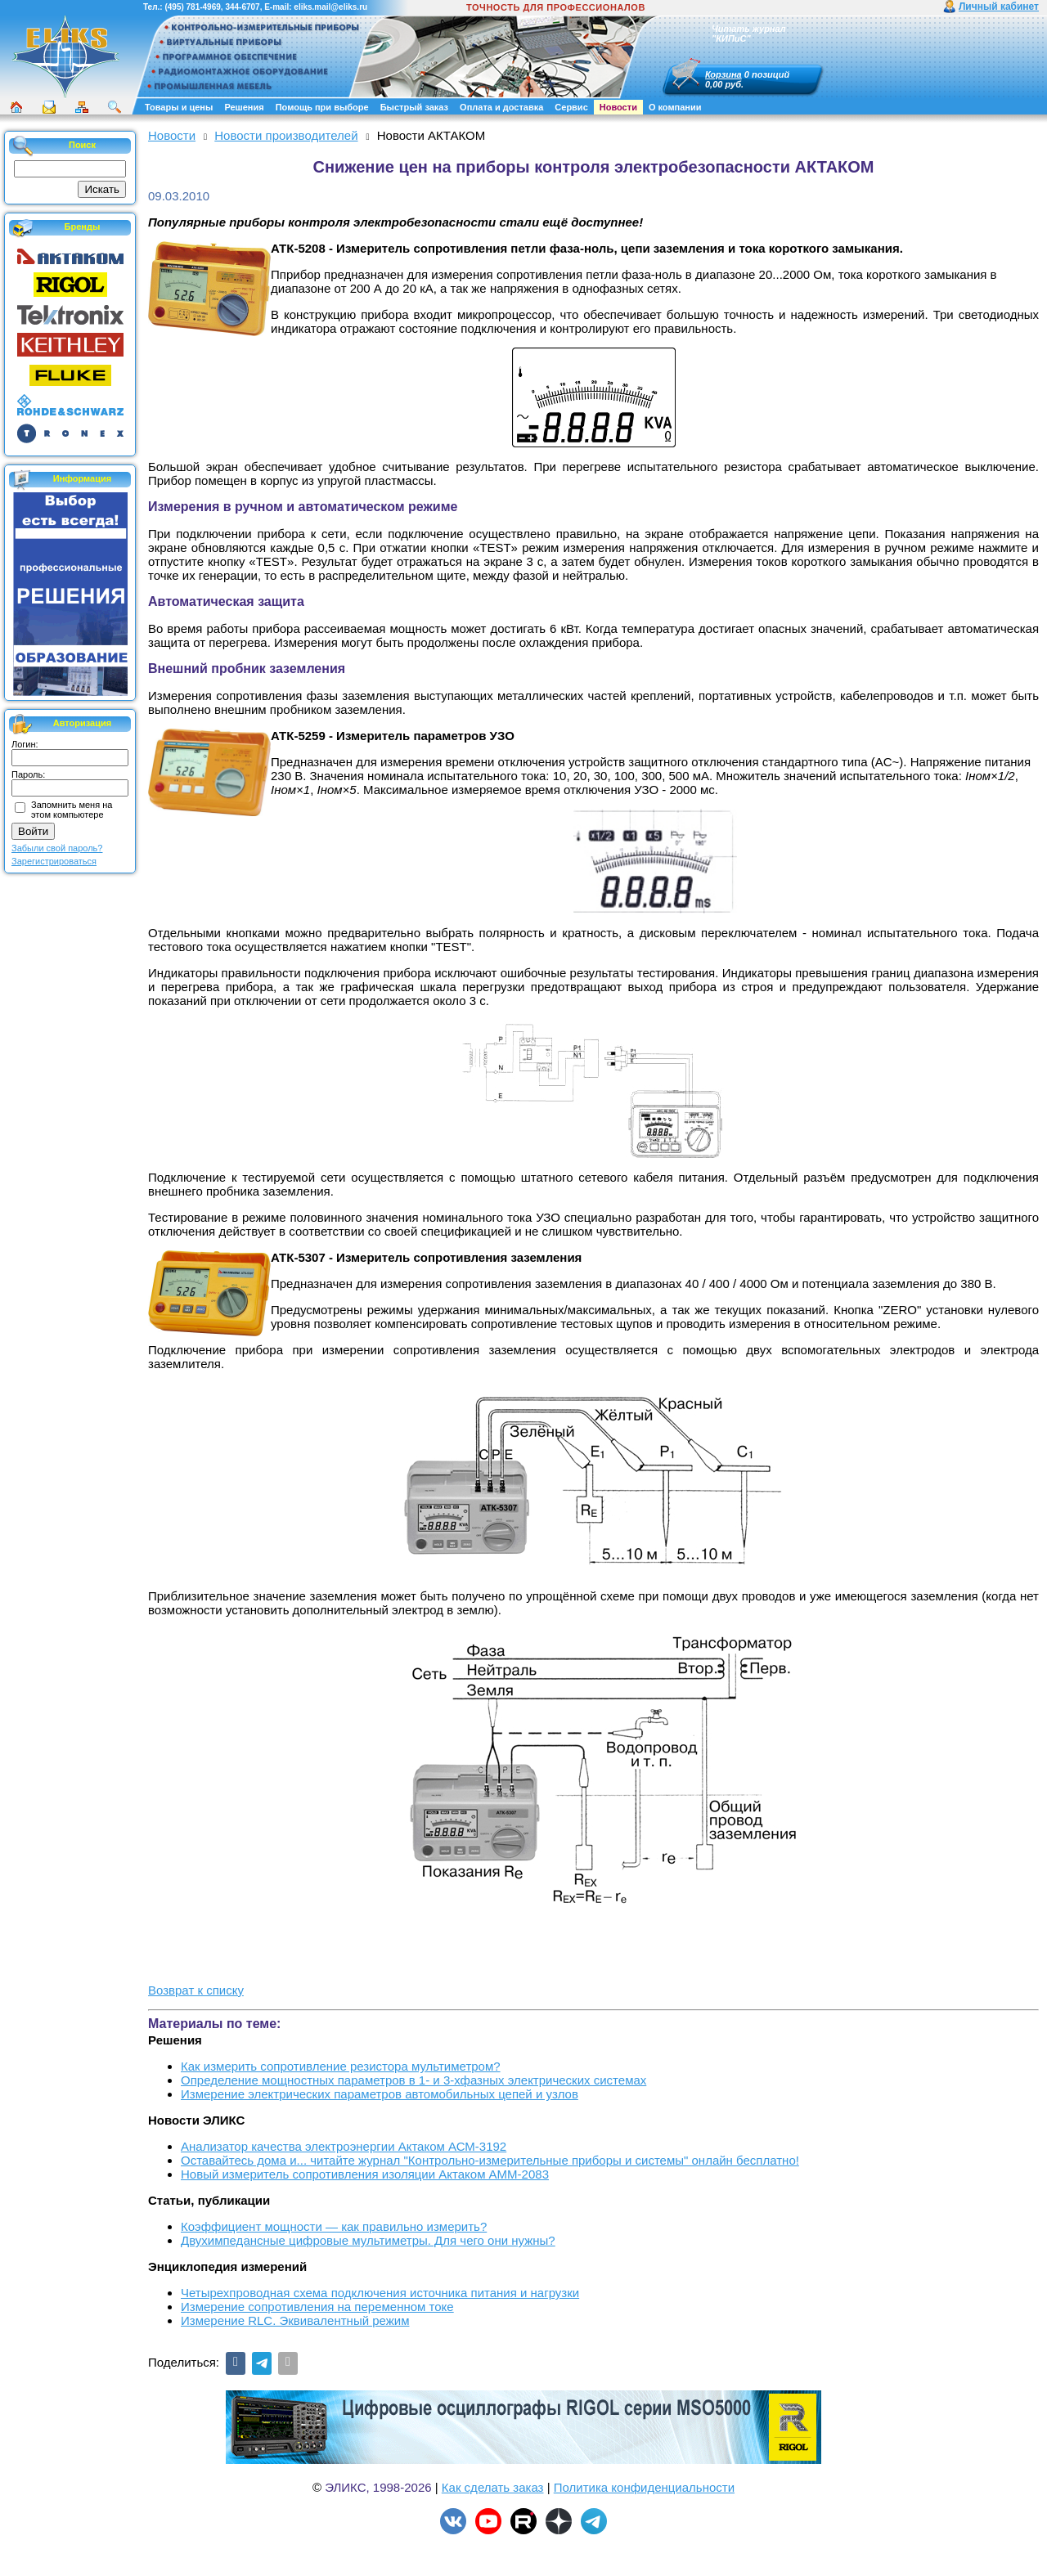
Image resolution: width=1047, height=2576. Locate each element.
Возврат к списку (196, 1990)
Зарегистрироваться (54, 861)
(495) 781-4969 (192, 6)
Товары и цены (179, 107)
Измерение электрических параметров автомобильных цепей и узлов (379, 2094)
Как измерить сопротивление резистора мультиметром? (341, 2066)
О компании (675, 107)
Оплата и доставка (501, 107)
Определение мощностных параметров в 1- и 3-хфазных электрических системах (413, 2080)
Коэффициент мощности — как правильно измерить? (334, 2226)
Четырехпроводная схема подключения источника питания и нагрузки (380, 2293)
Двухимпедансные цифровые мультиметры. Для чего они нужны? (368, 2240)
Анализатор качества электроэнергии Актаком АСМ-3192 (343, 2146)
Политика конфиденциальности (644, 2487)
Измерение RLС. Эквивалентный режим (295, 2320)
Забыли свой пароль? (56, 848)
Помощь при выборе (322, 107)
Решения (243, 107)
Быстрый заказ (414, 107)
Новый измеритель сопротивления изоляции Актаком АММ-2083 (365, 2174)
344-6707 (242, 6)
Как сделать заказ (493, 2487)
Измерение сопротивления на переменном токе (317, 2306)
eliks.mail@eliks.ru (330, 6)
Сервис (571, 107)
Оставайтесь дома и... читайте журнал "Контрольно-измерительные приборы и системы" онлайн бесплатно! (490, 2160)
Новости (618, 107)
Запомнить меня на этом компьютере (71, 809)
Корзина (723, 74)
